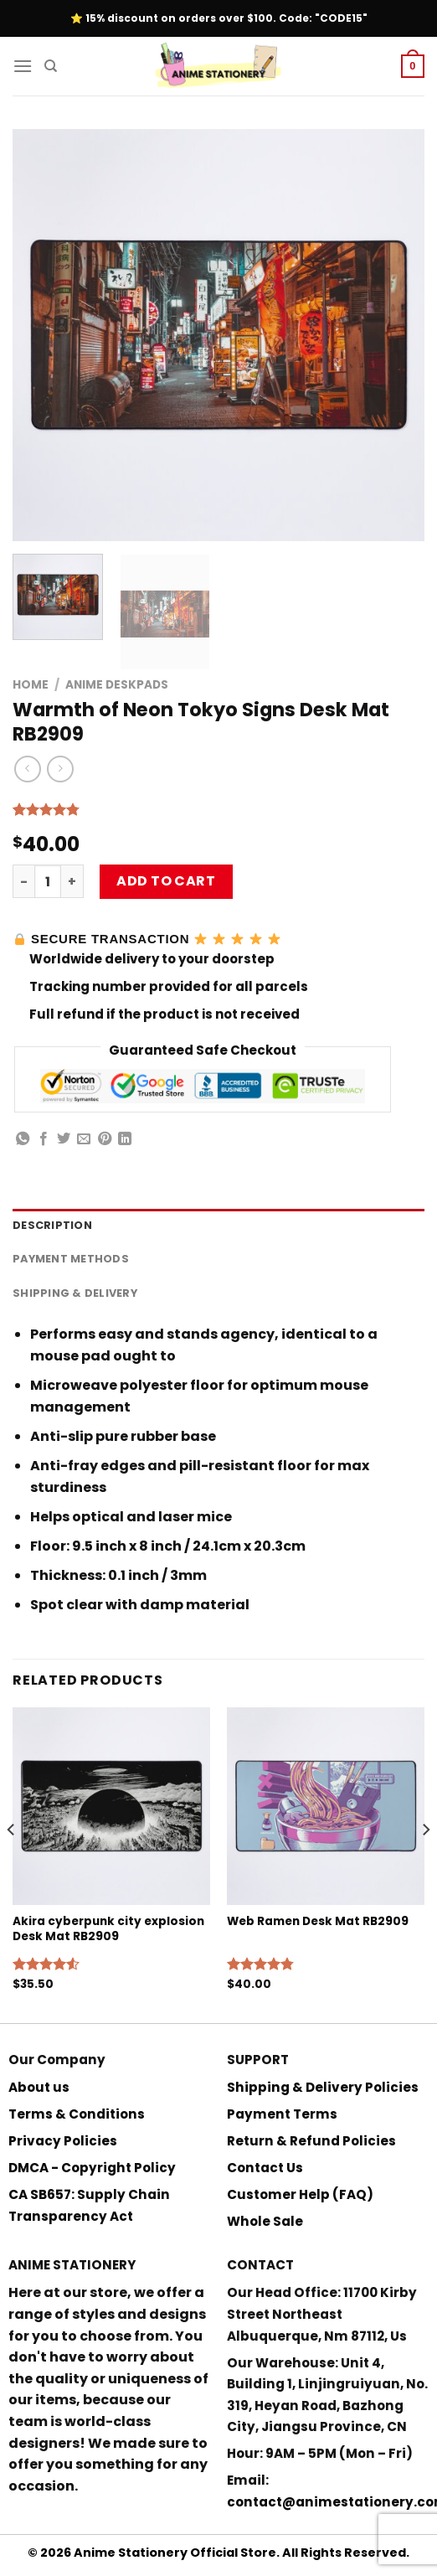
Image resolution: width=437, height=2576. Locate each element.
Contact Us (265, 2167)
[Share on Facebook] (43, 1139)
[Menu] (23, 65)
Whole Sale (265, 2221)
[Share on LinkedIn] (124, 1139)
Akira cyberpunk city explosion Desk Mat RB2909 (108, 1929)
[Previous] (11, 1863)
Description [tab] (52, 1225)
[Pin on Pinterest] (104, 1139)
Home (31, 685)
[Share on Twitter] (63, 1139)
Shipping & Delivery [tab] (75, 1293)
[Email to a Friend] (83, 1139)
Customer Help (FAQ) (300, 2194)
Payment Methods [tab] (71, 1259)
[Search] (50, 66)
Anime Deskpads (116, 685)
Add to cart (165, 881)
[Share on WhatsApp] (22, 1139)
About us (38, 2087)
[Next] (425, 1863)
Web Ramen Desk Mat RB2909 (318, 1921)
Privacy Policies (62, 2141)
